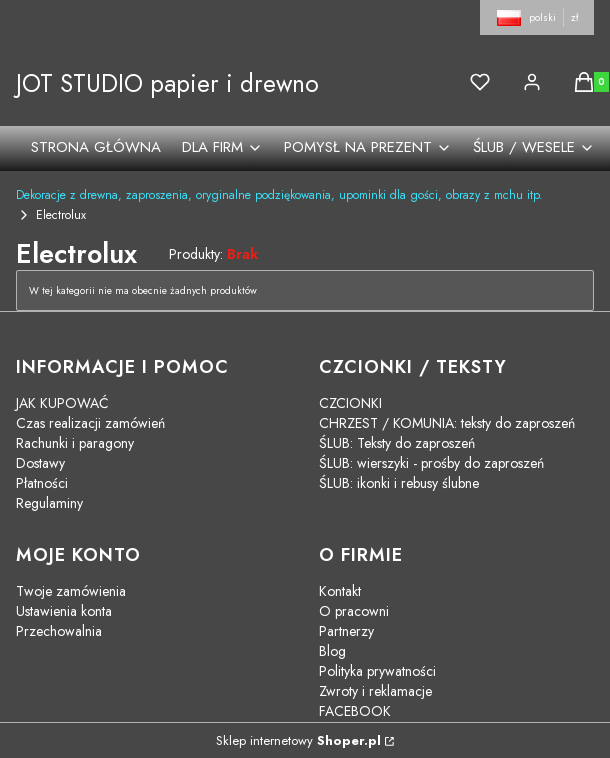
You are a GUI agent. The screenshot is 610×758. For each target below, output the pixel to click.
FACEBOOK (355, 711)
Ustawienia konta (64, 611)
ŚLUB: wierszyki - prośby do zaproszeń (431, 463)
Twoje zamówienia (71, 591)
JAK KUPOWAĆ (62, 403)
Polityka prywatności (377, 671)
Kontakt (340, 591)
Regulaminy (49, 503)
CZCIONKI (350, 403)
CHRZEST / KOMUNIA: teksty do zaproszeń (447, 423)
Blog (332, 651)
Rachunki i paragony (75, 443)
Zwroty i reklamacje (375, 691)
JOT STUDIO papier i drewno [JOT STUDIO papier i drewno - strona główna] (167, 83)
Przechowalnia (59, 631)
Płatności (42, 483)
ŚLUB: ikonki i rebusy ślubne (399, 483)
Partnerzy (346, 631)
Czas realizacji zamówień (90, 423)
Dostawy (40, 463)
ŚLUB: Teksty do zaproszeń (397, 443)
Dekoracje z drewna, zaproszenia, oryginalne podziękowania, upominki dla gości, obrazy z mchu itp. (279, 195)
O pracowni (354, 611)
